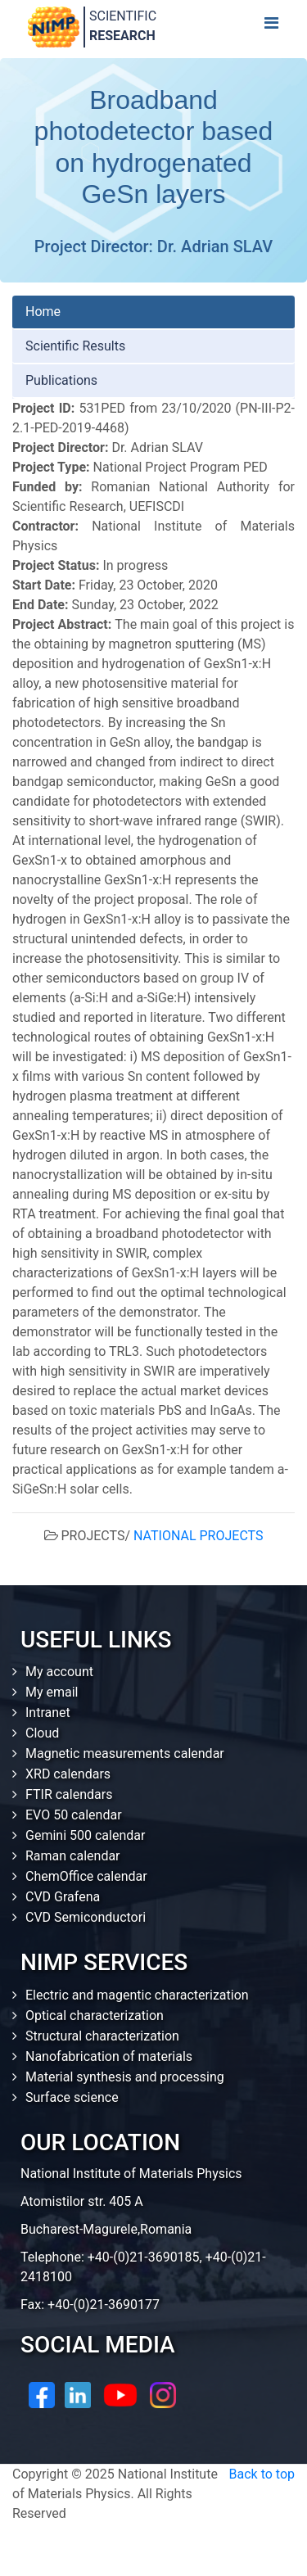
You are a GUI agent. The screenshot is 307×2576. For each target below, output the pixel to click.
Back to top (262, 2474)
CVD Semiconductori (85, 1917)
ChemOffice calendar (86, 1876)
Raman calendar (72, 1856)
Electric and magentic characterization (137, 1995)
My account (59, 1671)
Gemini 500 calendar (85, 1835)
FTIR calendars (68, 1794)
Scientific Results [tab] (75, 346)
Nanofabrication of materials (108, 2056)
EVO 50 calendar (73, 1815)
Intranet (47, 1712)
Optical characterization (94, 2015)
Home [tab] (43, 311)
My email (52, 1692)
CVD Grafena (62, 1897)
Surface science (72, 2097)
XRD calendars (68, 1774)
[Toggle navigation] (271, 27)
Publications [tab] (61, 380)
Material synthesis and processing (124, 2077)
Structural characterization (102, 2036)
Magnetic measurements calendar (124, 1753)
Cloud (42, 1733)
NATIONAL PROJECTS (198, 1535)
